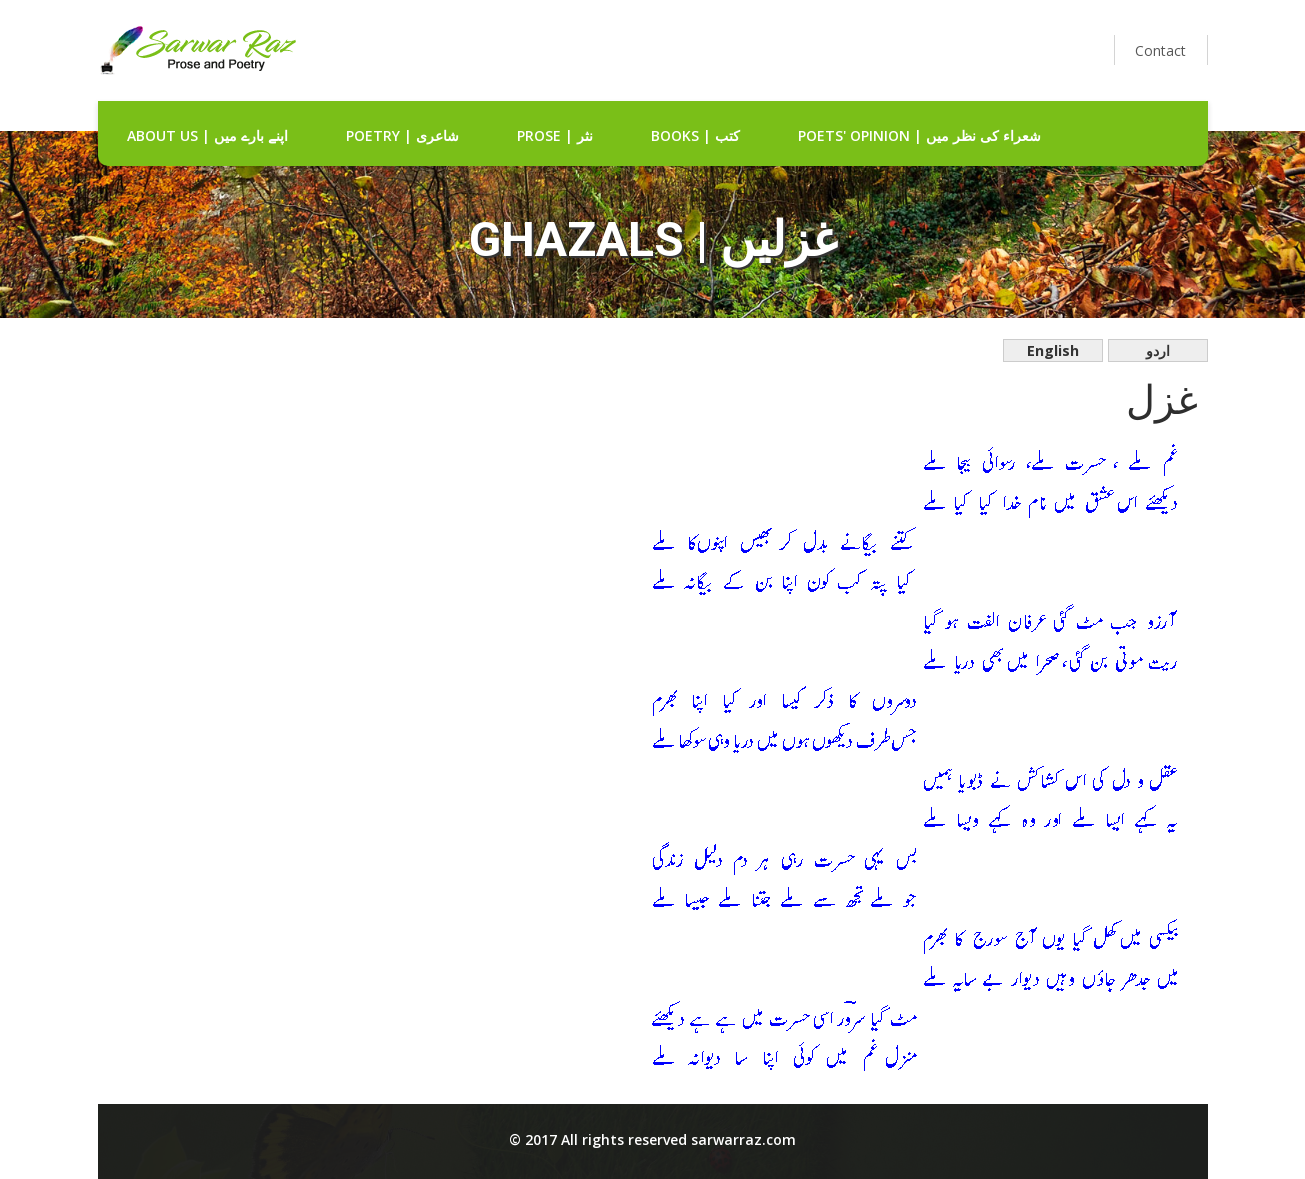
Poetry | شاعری (402, 135)
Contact (1160, 50)
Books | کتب (695, 135)
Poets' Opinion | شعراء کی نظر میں (919, 135)
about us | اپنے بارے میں (207, 135)
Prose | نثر (555, 135)
